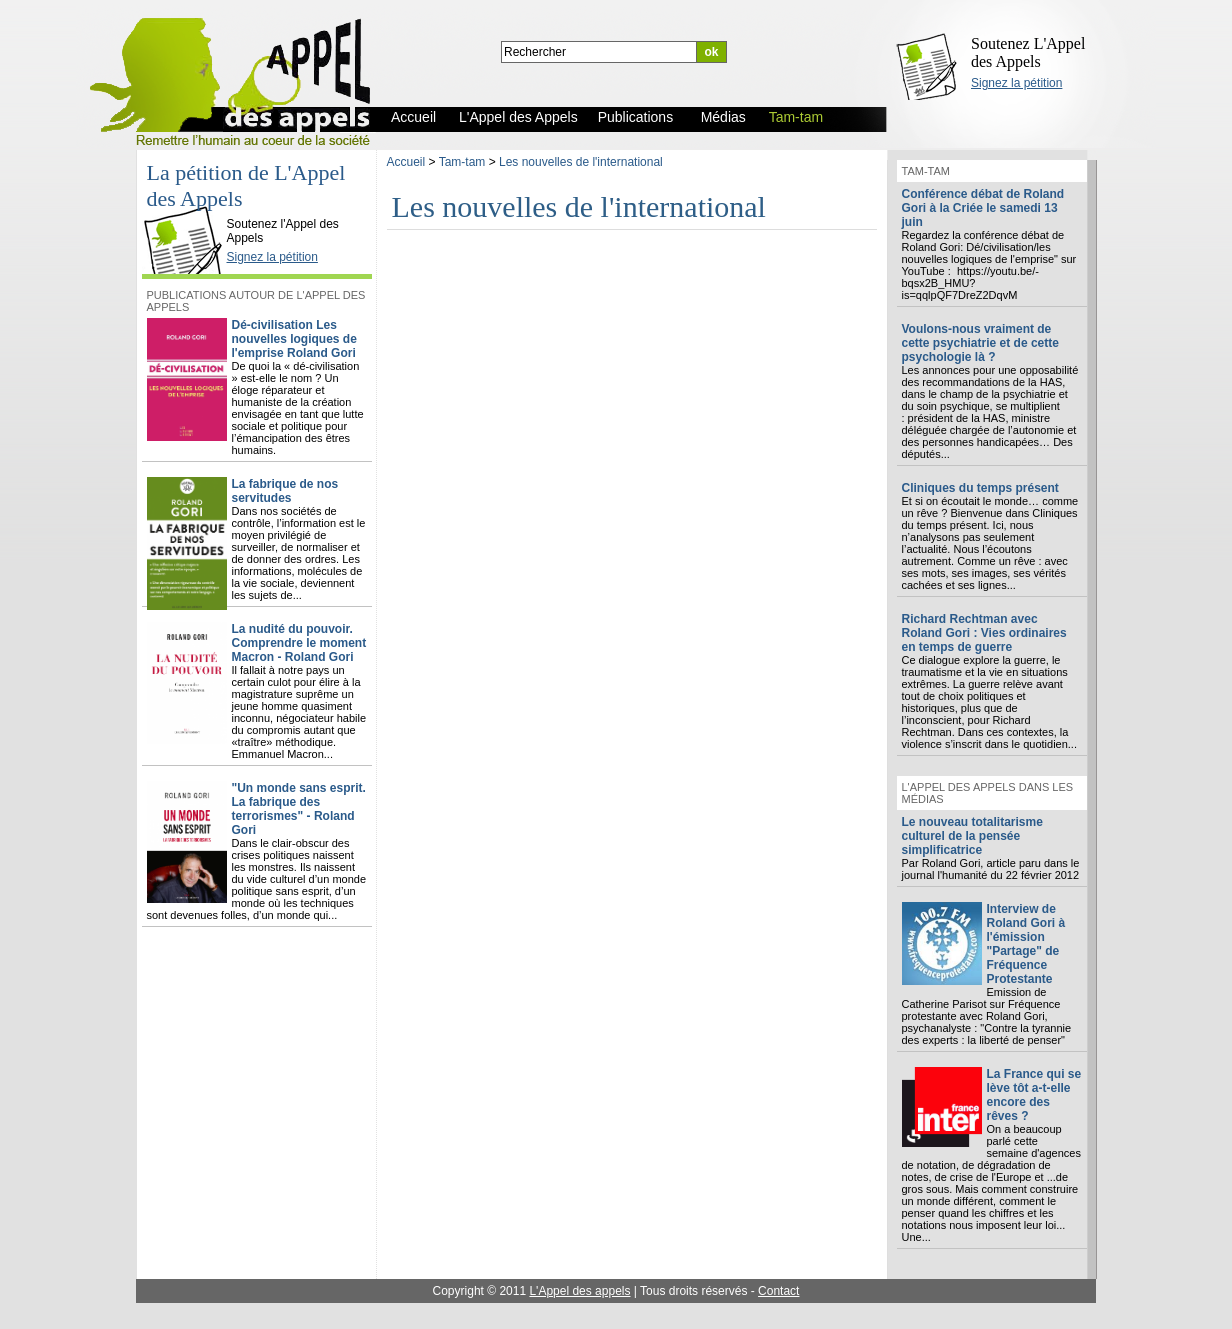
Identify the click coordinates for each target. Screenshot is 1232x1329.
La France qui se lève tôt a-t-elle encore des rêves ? (1034, 1095)
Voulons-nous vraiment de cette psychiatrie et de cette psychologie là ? (980, 343)
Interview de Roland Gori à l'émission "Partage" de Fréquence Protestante (1026, 944)
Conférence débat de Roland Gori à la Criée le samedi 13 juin (983, 208)
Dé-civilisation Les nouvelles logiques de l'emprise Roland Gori (294, 339)
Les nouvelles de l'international (581, 162)
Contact (778, 1291)
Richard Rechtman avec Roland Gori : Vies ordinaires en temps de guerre (984, 633)
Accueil (406, 162)
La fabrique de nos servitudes (285, 491)
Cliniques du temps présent (980, 488)
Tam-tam (462, 162)
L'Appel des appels (579, 1291)
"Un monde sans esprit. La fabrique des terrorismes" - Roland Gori (299, 809)
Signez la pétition (1016, 83)
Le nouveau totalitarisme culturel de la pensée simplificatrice (972, 836)
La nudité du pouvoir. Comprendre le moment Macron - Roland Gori (299, 643)
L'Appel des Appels (187, 207)
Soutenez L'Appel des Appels (1028, 52)
